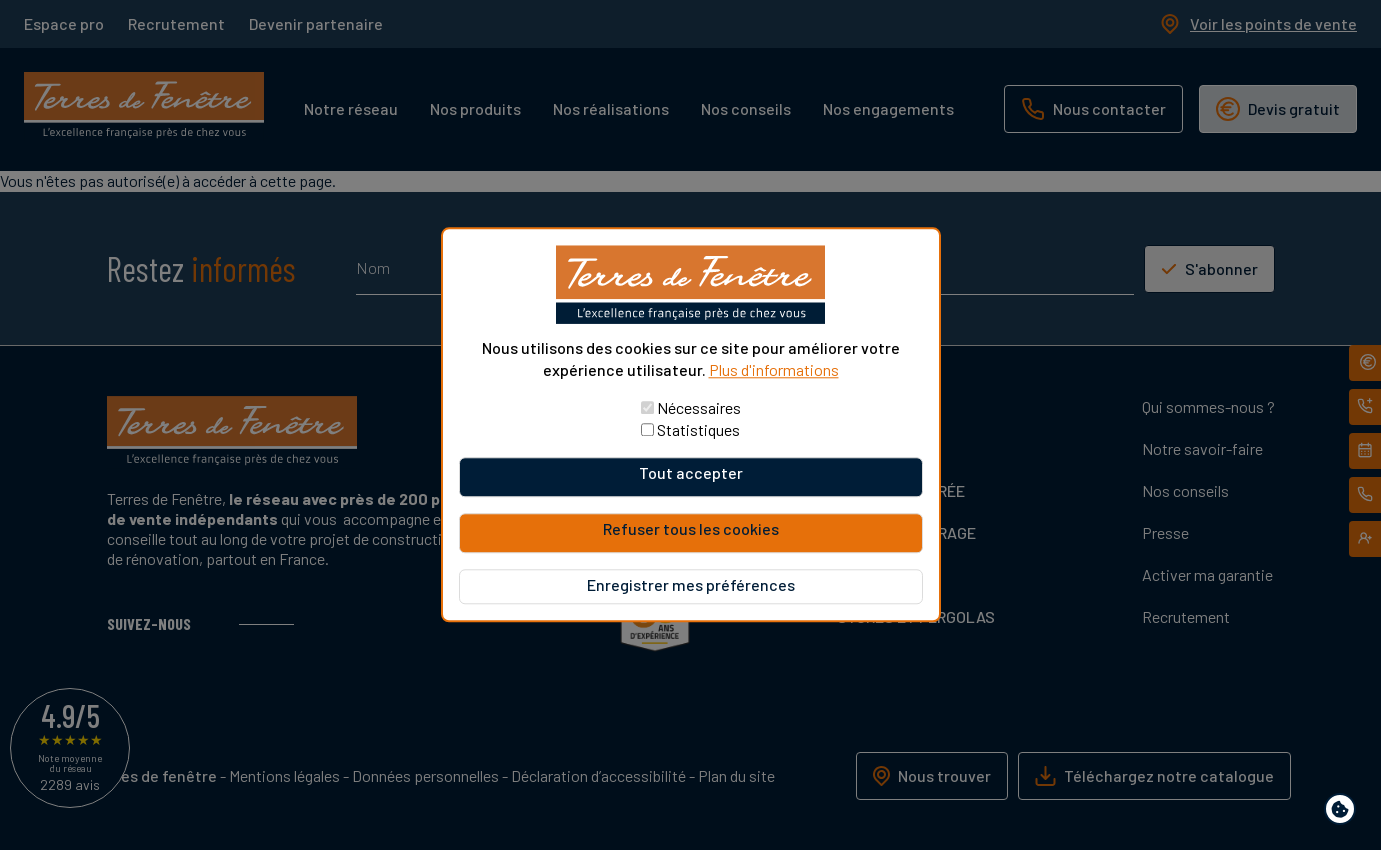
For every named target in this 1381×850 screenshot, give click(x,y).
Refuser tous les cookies (691, 529)
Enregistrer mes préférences (691, 585)
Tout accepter (691, 473)
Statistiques (698, 430)
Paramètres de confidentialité (1344, 812)
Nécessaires (699, 408)
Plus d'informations (774, 369)
